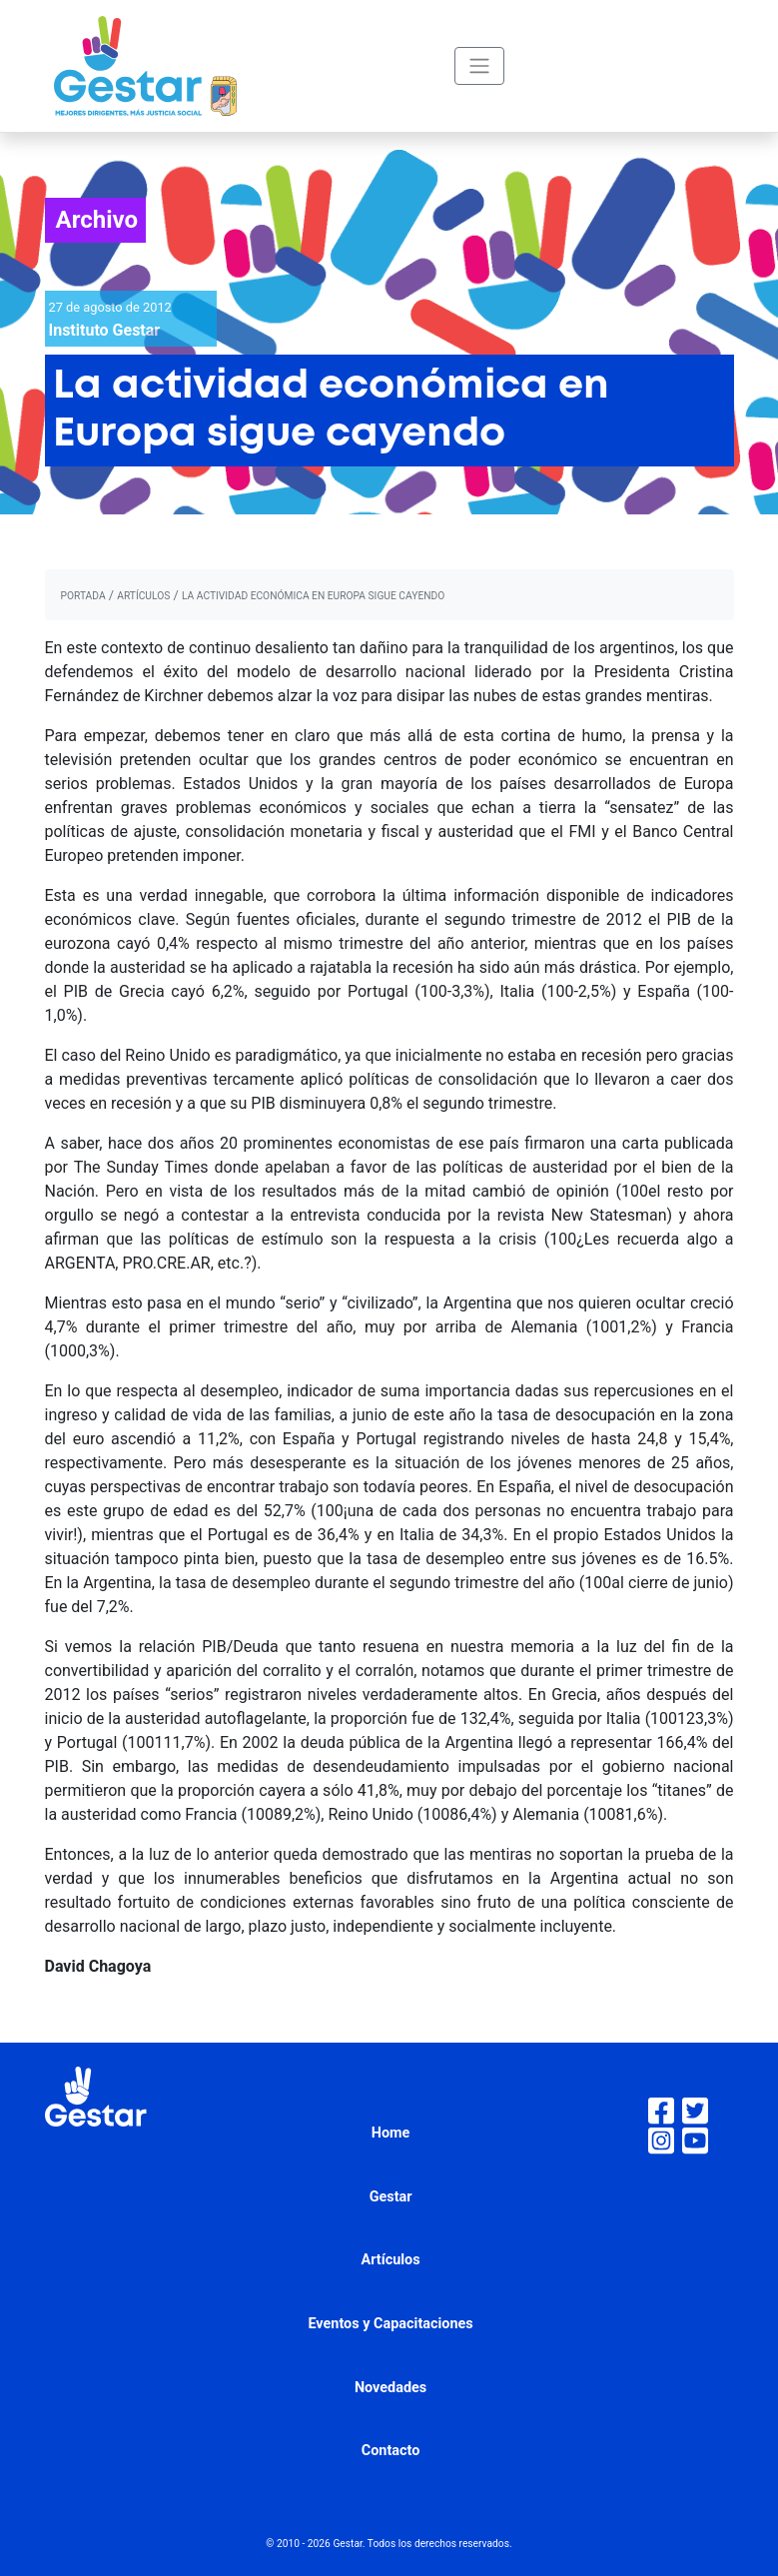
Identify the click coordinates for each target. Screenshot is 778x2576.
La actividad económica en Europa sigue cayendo (313, 595)
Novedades (390, 2387)
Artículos (391, 2259)
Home (391, 2133)
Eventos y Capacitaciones (390, 2323)
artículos (143, 595)
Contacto (391, 2450)
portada (83, 595)
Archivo (97, 220)
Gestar (391, 2196)
